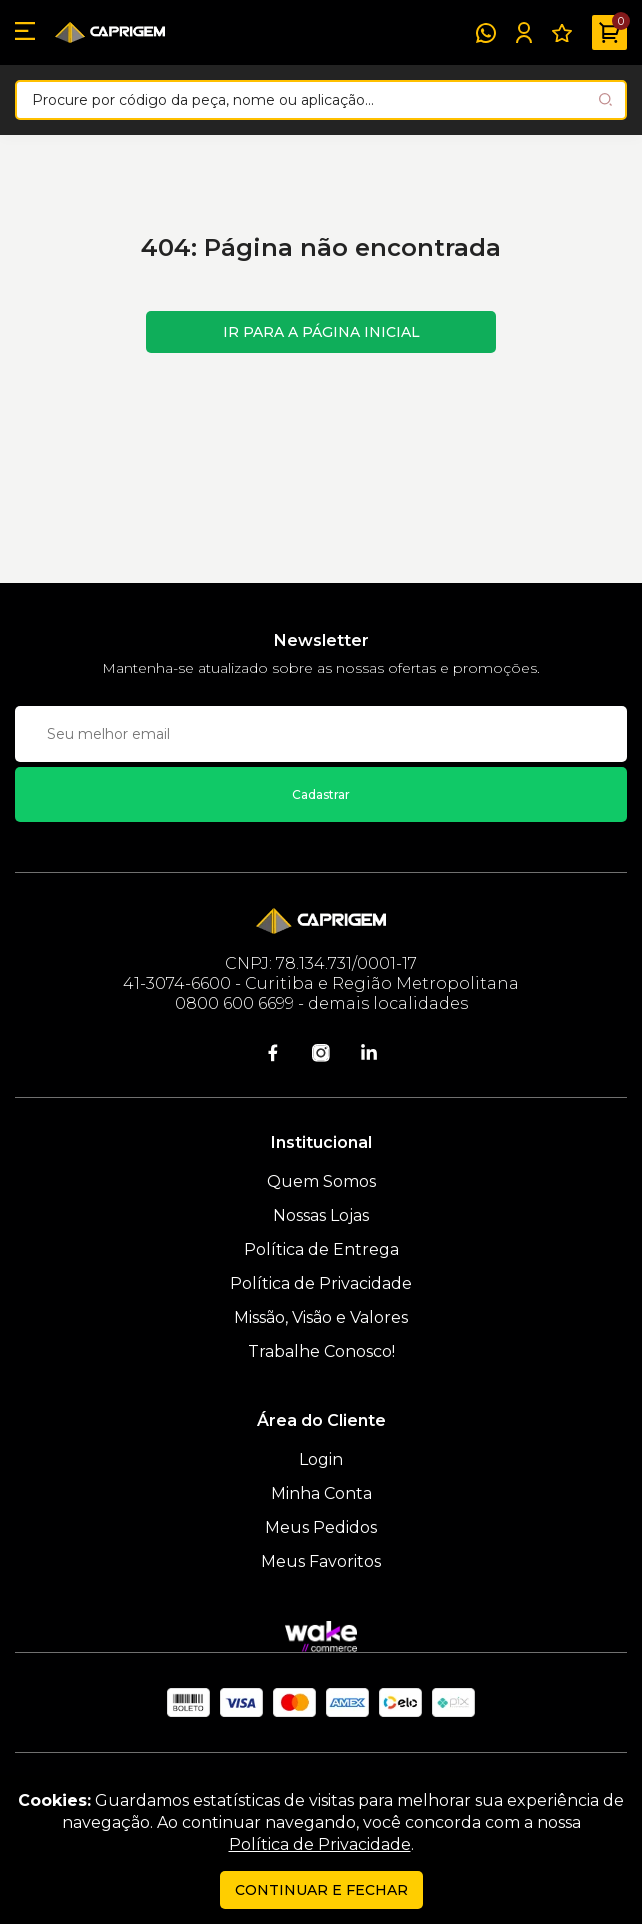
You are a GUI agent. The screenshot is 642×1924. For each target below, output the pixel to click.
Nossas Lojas (321, 1215)
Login (321, 1459)
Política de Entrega (321, 1249)
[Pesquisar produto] (605, 99)
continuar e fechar (321, 1890)
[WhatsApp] (486, 33)
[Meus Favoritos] (562, 33)
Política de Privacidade (321, 1283)
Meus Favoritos (321, 1561)
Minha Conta (321, 1493)
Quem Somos (321, 1181)
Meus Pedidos (321, 1527)
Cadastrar (321, 794)
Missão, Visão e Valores (321, 1317)
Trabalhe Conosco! (321, 1351)
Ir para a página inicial (321, 332)
